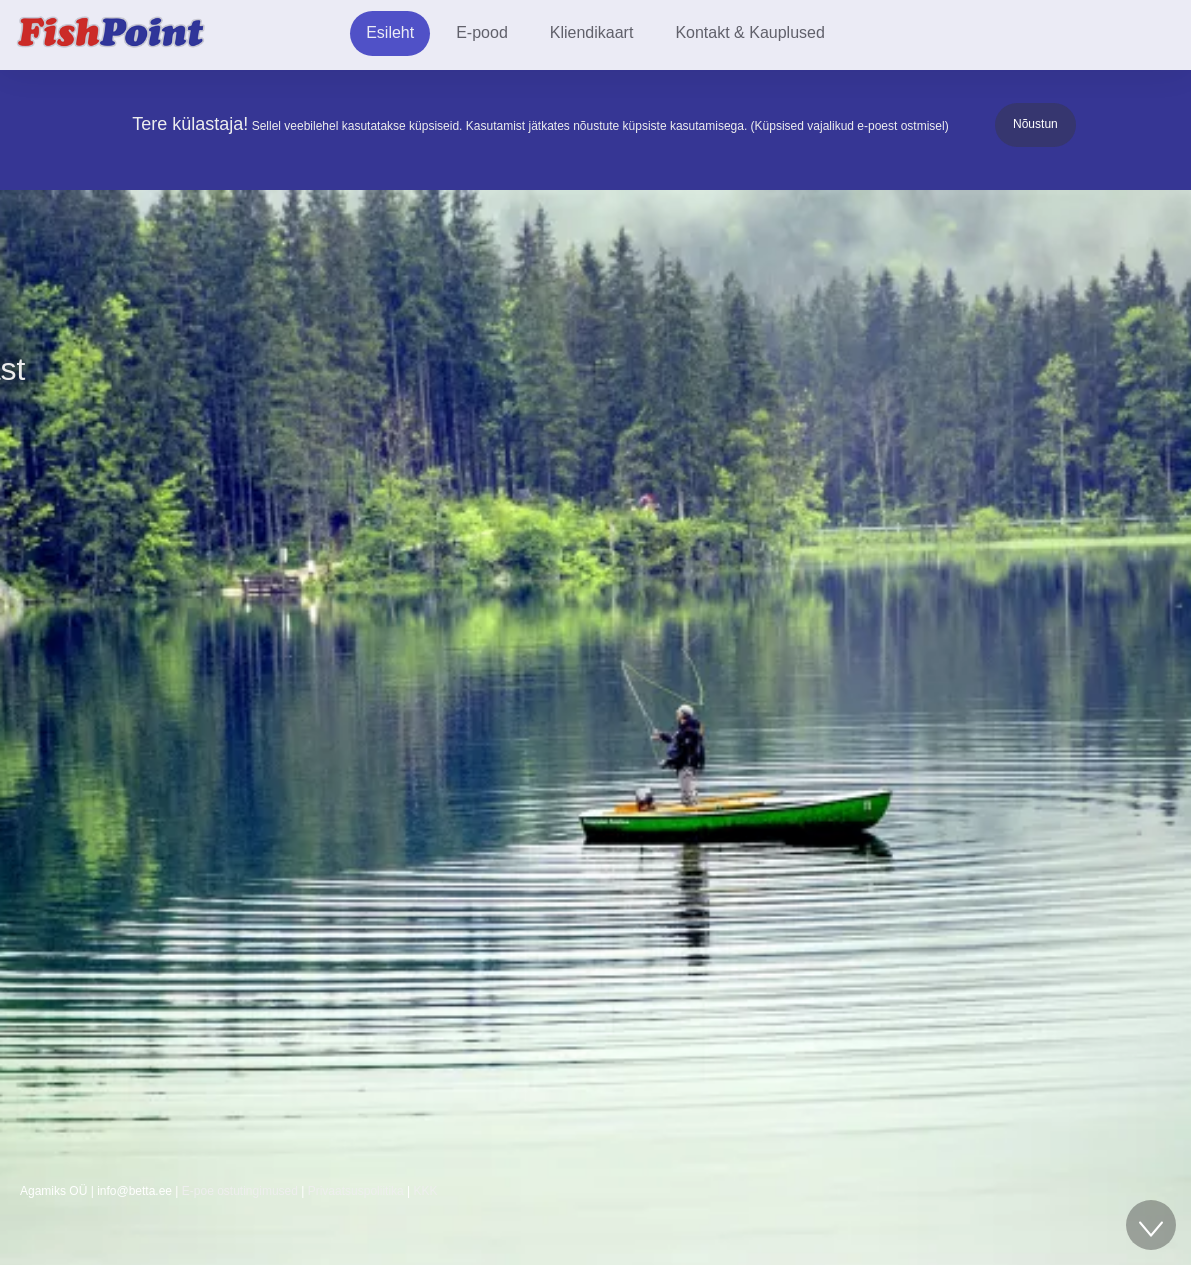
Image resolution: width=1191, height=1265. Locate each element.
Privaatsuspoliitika (356, 1191)
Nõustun (1035, 124)
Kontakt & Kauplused (749, 32)
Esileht (390, 32)
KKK (426, 1191)
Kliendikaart (592, 32)
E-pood (482, 32)
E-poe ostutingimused (240, 1191)
